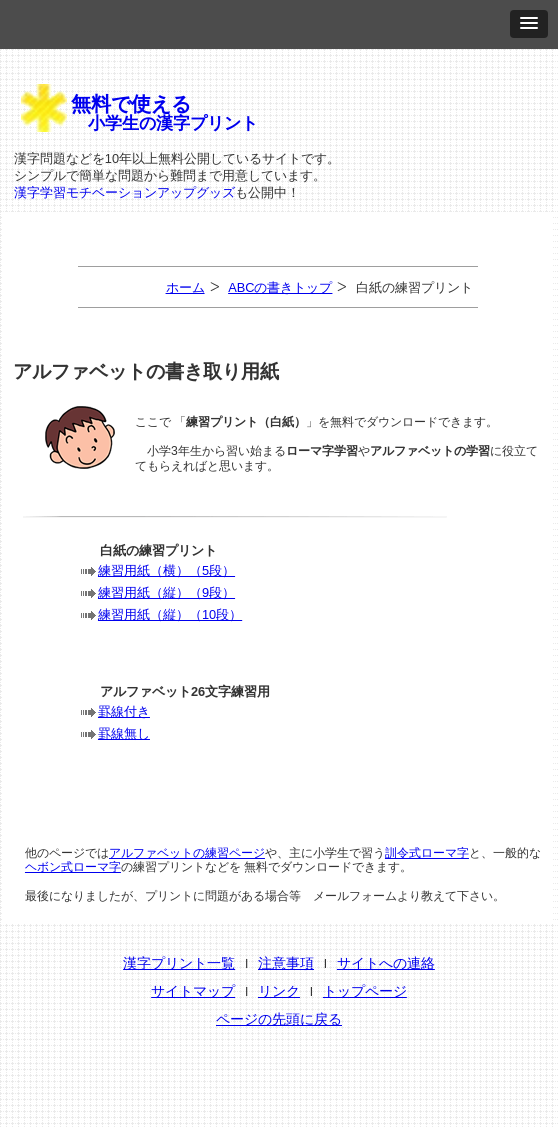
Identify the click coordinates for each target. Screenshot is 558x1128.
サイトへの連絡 (386, 963)
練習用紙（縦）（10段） (170, 614)
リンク (279, 991)
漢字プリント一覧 (179, 963)
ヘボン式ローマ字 (73, 867)
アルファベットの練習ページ (187, 853)
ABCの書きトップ (280, 287)
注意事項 (286, 963)
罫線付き (124, 711)
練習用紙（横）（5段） (166, 570)
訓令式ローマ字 (427, 853)
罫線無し (124, 733)
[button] (529, 24)
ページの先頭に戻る (279, 1019)
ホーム (185, 287)
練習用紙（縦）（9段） (166, 592)
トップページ (365, 991)
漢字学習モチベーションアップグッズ (124, 192)
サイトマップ (193, 991)
